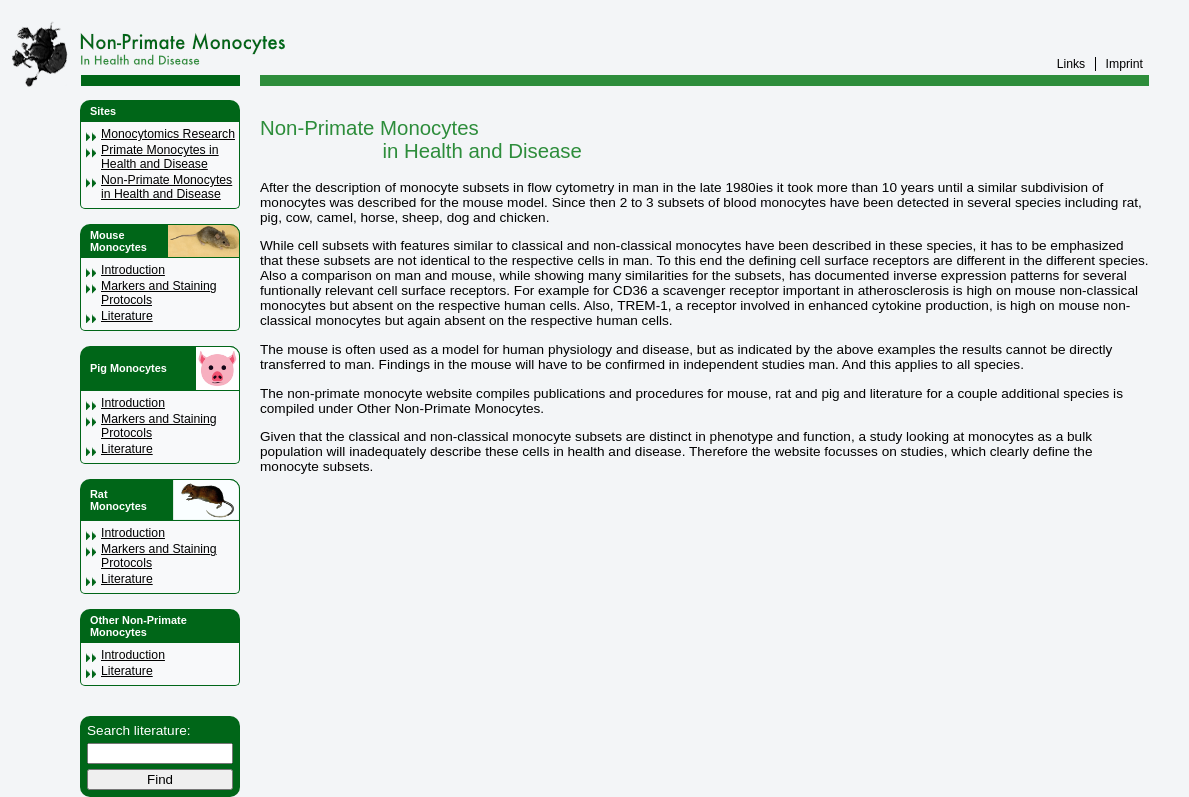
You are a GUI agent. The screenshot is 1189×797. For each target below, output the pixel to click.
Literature (127, 316)
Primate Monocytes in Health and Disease (160, 157)
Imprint (1124, 64)
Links (1071, 64)
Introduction (133, 270)
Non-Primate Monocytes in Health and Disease (166, 187)
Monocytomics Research (168, 134)
